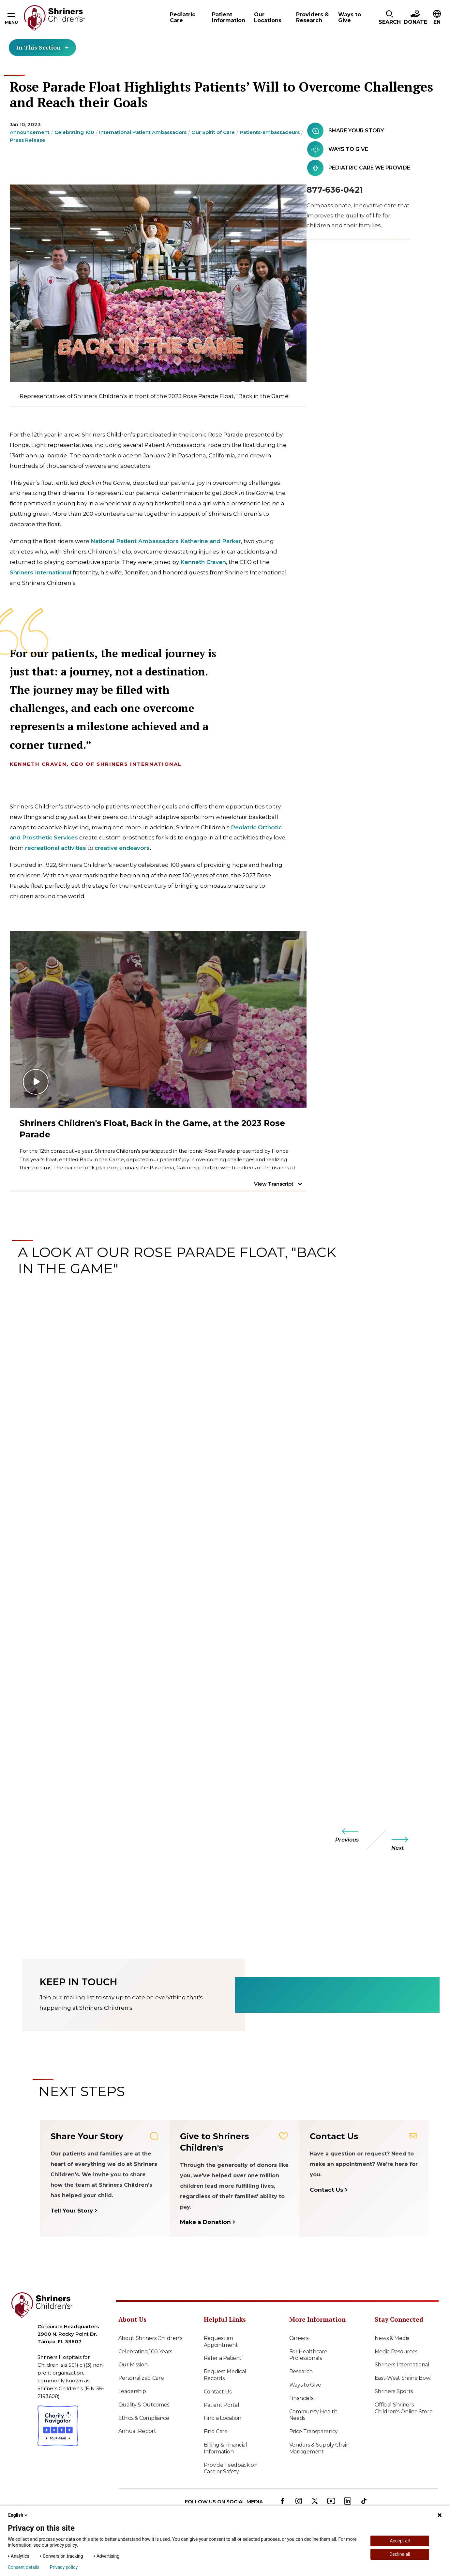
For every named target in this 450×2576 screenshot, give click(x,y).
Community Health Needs (313, 2414)
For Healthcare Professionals (308, 2354)
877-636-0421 (335, 190)
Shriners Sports (394, 2391)
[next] (405, 1843)
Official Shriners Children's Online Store (404, 2408)
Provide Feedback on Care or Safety (231, 2468)
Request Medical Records (225, 2374)
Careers (298, 2338)
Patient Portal (221, 2405)
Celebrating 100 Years (145, 2351)
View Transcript (273, 1184)
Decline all (399, 2554)
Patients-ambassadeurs (270, 132)
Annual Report (137, 2431)
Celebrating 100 (74, 132)
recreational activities (55, 848)
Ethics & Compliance (143, 2418)
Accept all (400, 2540)
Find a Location (223, 2418)
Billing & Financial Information (225, 2448)
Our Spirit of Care (213, 132)
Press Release (27, 140)
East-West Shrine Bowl (403, 2378)
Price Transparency (313, 2431)
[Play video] (158, 1019)
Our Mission (133, 2364)
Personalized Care (141, 2378)
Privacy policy (64, 2567)
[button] (390, 18)
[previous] (344, 1835)
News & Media (392, 2338)
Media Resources (396, 2351)
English (18, 2515)
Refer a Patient (223, 2358)
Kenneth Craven (203, 562)
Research (301, 2371)
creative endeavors (122, 848)
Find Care (216, 2431)
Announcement (30, 132)
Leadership (132, 2391)
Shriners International (40, 572)
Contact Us (218, 2392)
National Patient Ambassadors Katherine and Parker (166, 541)
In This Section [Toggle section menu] (42, 47)
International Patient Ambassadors (143, 132)
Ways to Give (305, 2385)
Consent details (23, 2567)
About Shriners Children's (150, 2338)
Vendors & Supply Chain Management (319, 2448)
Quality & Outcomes (144, 2405)
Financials (301, 2398)
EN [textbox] (437, 22)
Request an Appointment (221, 2341)
